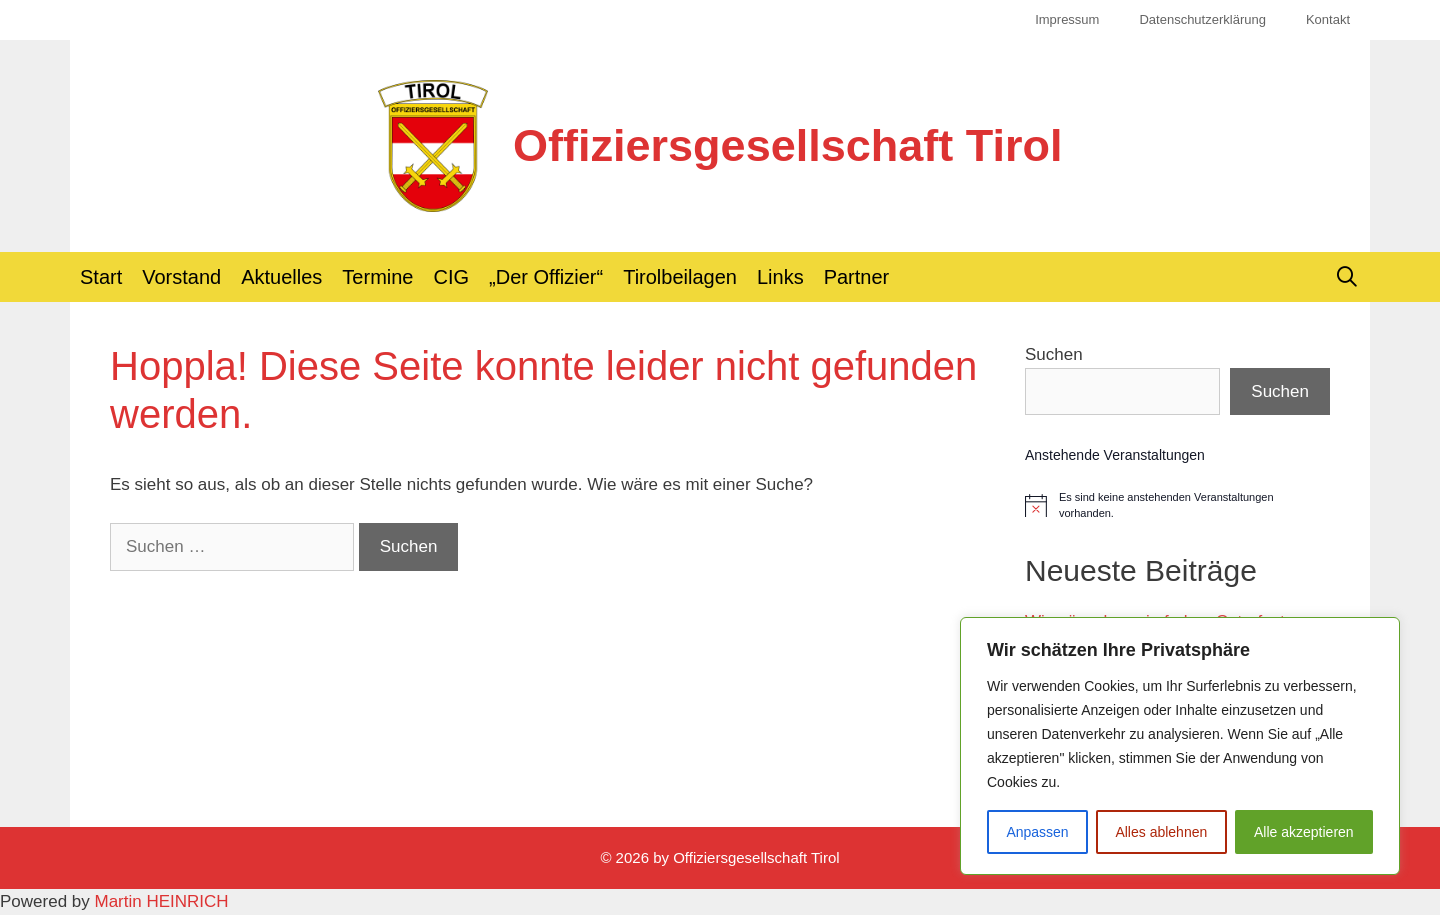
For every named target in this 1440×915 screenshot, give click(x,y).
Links (780, 277)
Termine (377, 277)
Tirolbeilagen (680, 277)
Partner (857, 277)
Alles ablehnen (1161, 832)
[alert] (1177, 505)
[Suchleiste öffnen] (1347, 277)
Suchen (1054, 354)
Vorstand (181, 277)
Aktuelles (281, 277)
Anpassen (1037, 832)
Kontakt (1328, 19)
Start (101, 277)
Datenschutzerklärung (1202, 19)
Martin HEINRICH (162, 901)
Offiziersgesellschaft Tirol (787, 145)
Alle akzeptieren (1304, 832)
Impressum (1067, 19)
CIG (452, 277)
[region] (1180, 746)
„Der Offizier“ (546, 277)
